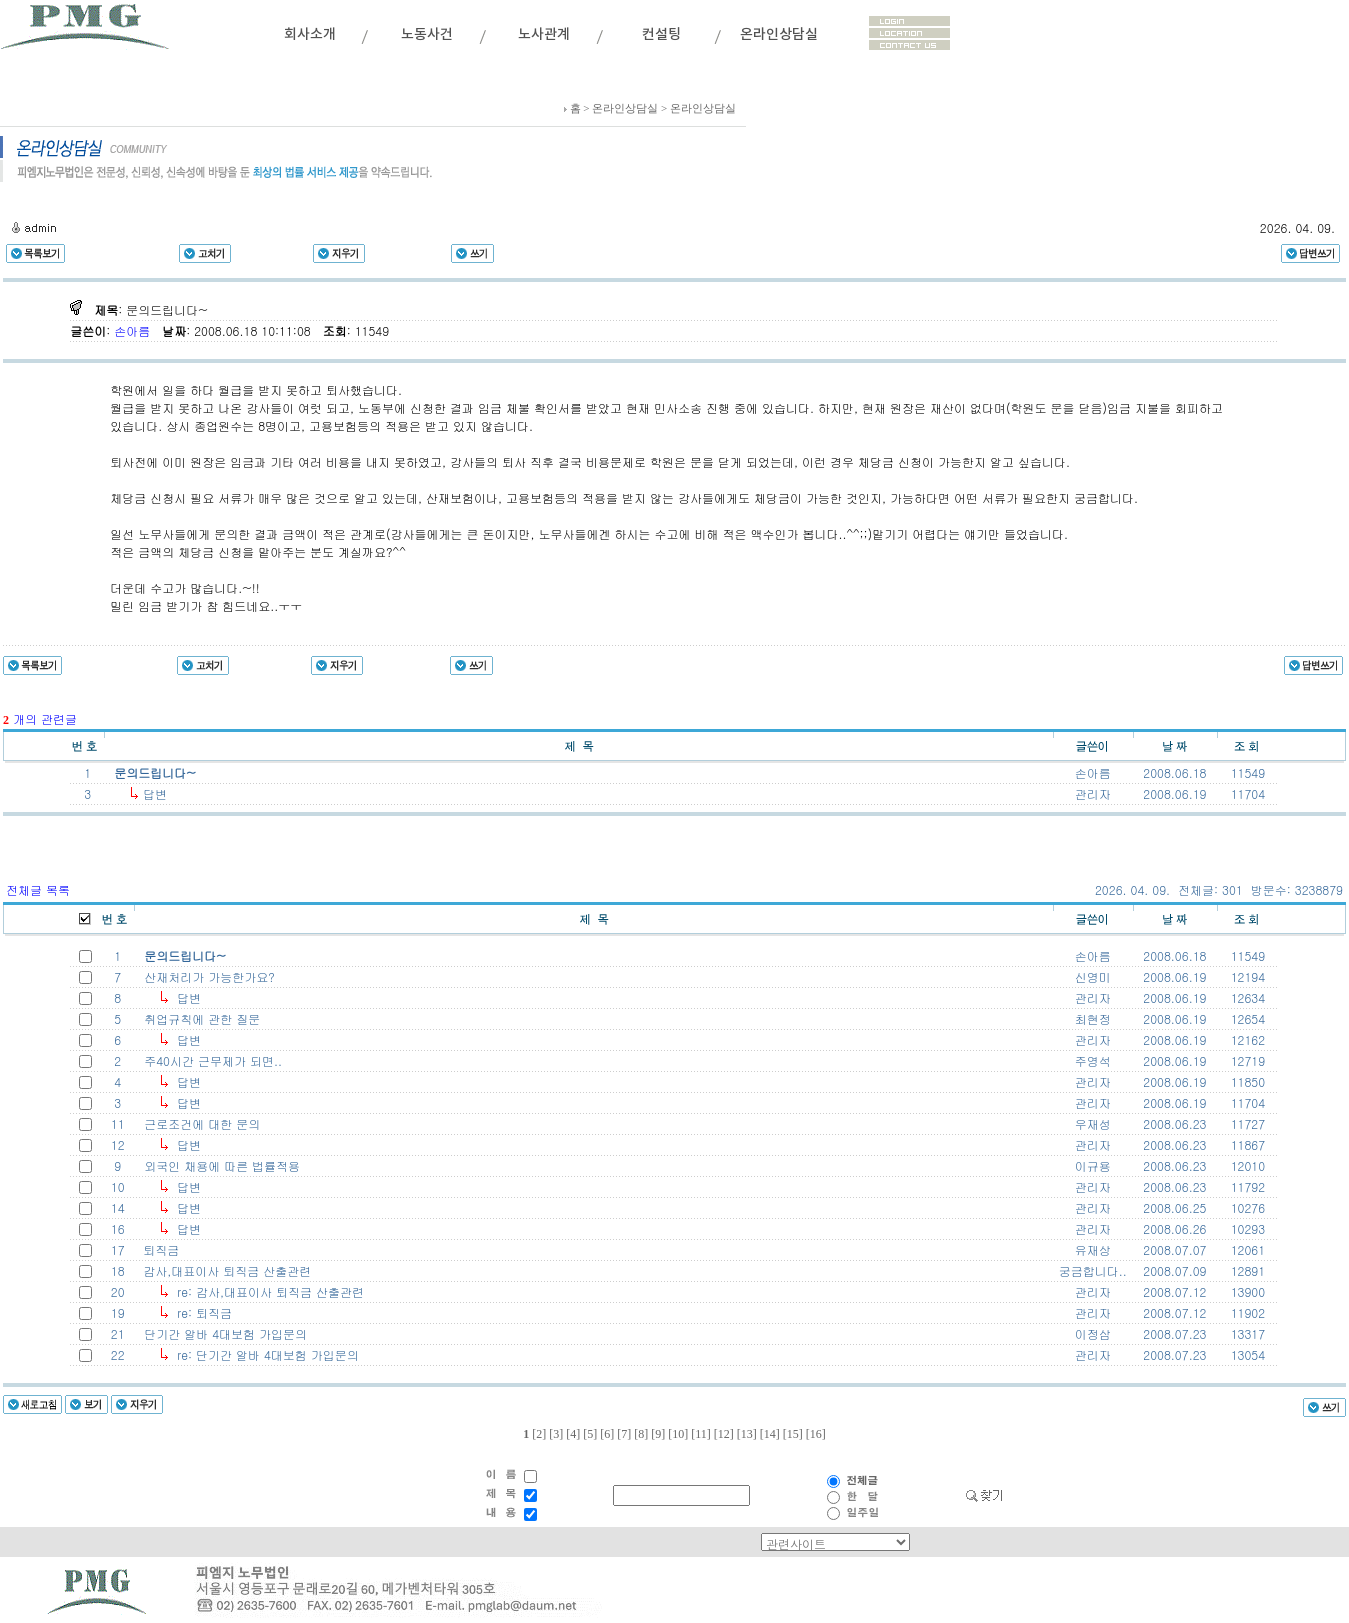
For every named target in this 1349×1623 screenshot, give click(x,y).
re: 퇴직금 (200, 1312)
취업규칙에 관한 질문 (198, 1018)
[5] (590, 1434)
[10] (678, 1434)
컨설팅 (661, 34)
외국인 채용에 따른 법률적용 (218, 1165)
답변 (153, 793)
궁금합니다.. (1093, 1270)
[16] (816, 1434)
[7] (624, 1434)
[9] (658, 1434)
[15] (793, 1434)
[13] (747, 1434)
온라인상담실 (779, 34)
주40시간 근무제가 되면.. (209, 1060)
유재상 (1093, 1249)
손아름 (134, 330)
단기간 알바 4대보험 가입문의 (221, 1333)
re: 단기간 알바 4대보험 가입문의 (264, 1354)
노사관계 (544, 34)
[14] (770, 1434)
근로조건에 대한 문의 (198, 1123)
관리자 (1093, 997)
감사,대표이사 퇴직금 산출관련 (223, 1270)
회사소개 (310, 34)
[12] (724, 1434)
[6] (607, 1434)
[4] (573, 1434)
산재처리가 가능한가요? (205, 976)
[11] (701, 1434)
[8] (641, 1434)
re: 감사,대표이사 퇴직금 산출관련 (266, 1291)
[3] (556, 1434)
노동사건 (427, 34)
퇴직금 (157, 1249)
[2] (539, 1434)
